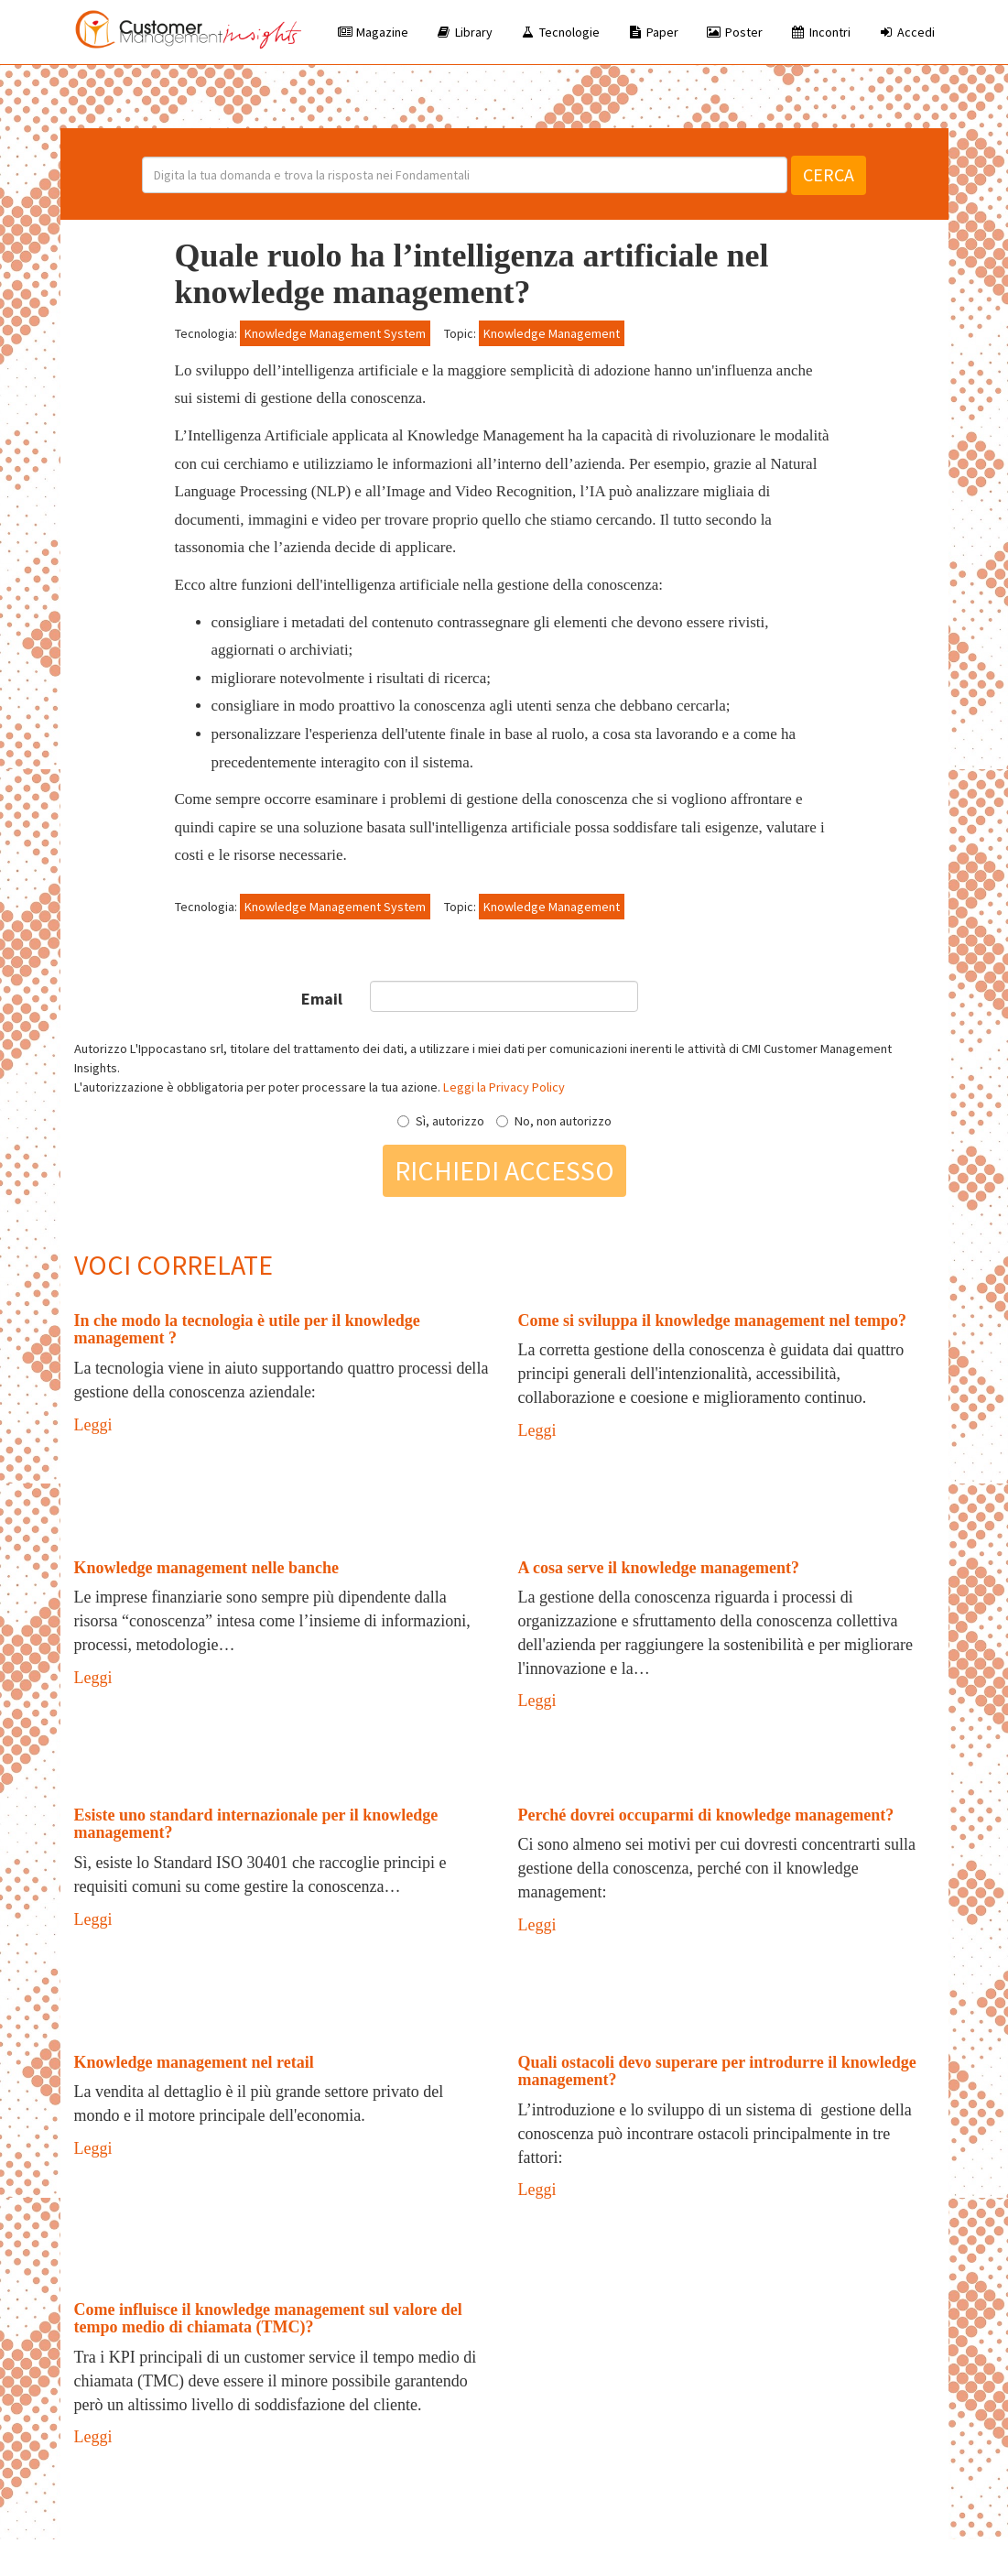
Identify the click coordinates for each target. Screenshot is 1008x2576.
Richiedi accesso (504, 1170)
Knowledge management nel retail (194, 2062)
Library (464, 32)
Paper (652, 32)
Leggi (93, 1425)
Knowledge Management (551, 333)
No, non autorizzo (554, 1121)
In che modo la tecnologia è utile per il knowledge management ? (247, 1329)
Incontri (820, 32)
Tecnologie (560, 32)
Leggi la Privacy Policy (504, 1087)
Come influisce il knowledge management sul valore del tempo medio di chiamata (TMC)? (268, 2318)
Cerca (828, 174)
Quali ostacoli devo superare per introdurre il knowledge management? (717, 2071)
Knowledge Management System (335, 333)
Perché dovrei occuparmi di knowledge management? (706, 1815)
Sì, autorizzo (440, 1121)
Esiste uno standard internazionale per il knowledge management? (256, 1824)
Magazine (372, 32)
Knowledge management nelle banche (207, 1568)
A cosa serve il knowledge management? (658, 1568)
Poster (734, 32)
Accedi (906, 32)
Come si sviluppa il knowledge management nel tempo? (712, 1320)
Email (321, 998)
